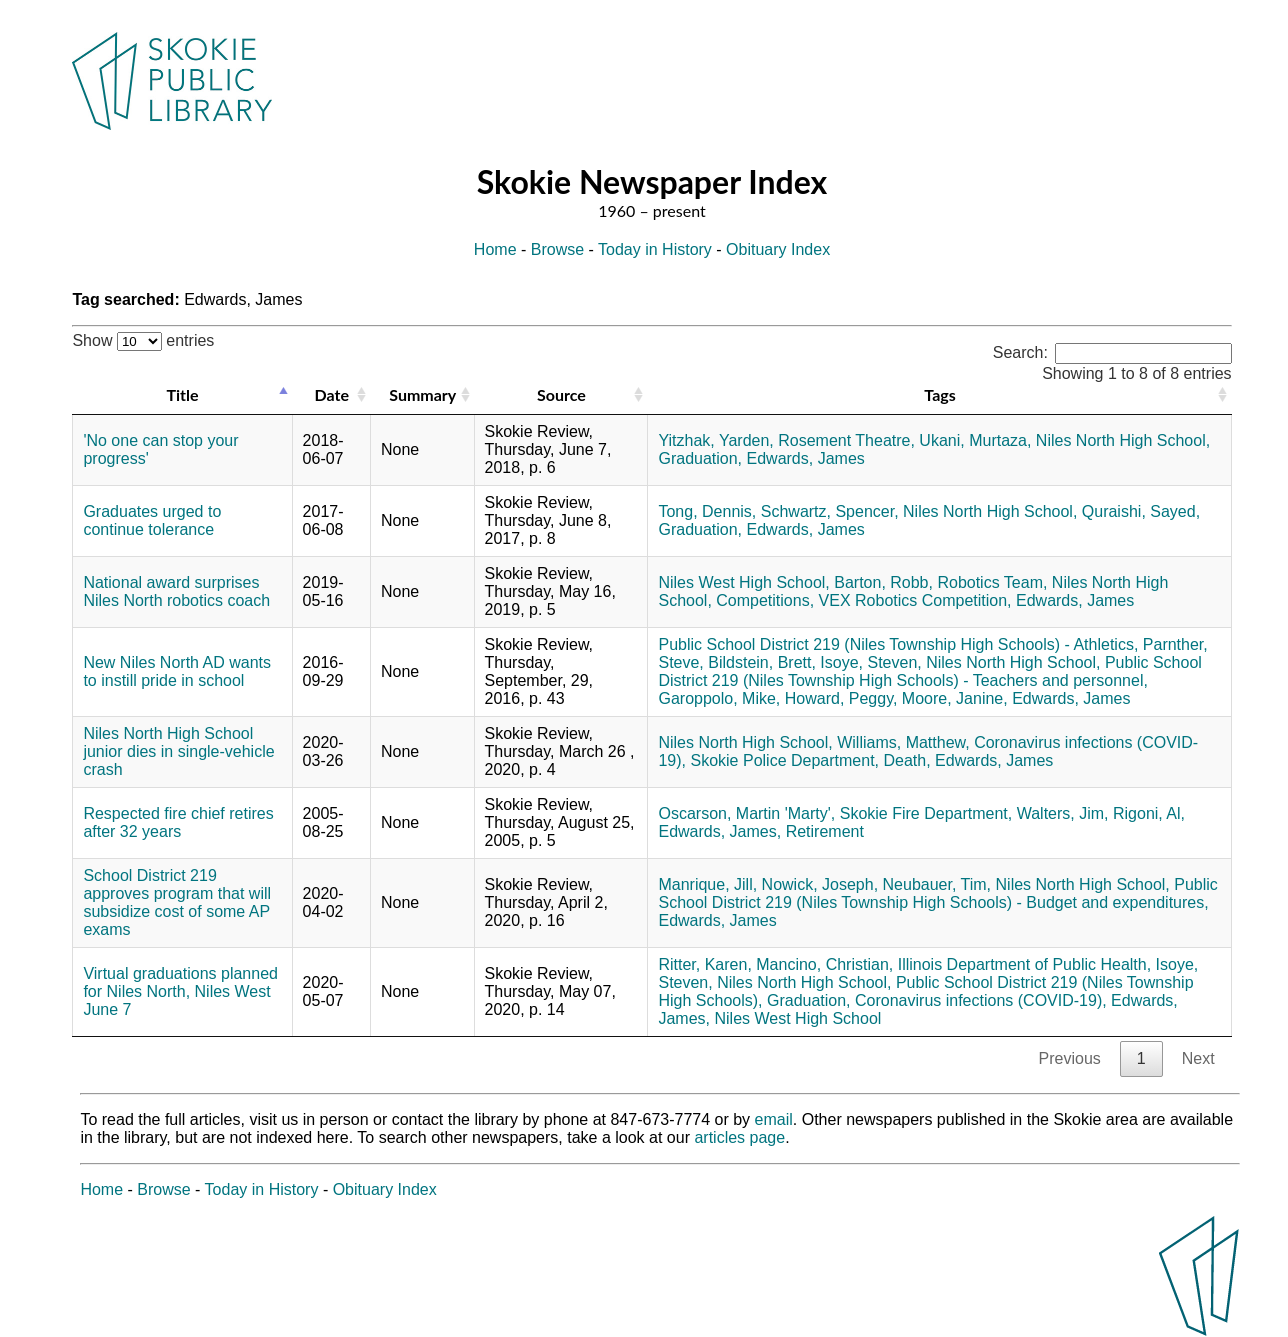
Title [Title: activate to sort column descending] (182, 394)
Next (1198, 1058)
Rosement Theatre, (846, 440)
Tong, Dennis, (707, 511)
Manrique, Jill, (707, 884)
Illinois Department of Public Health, (1024, 964)
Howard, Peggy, (841, 698)
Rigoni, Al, (1149, 813)
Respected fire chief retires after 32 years (178, 822)
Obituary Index (778, 249)
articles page (739, 1137)
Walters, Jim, (1063, 813)
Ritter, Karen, (704, 964)
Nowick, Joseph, (820, 884)
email (774, 1119)
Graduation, (700, 458)
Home (495, 249)
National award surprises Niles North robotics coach (176, 591)
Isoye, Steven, (870, 662)
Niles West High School (797, 1018)
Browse (557, 249)
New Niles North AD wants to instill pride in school (177, 671)
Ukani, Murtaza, (975, 440)
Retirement (825, 831)
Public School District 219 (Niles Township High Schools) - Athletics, (898, 644)
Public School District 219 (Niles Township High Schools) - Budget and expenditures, (937, 893)
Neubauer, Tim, (937, 884)
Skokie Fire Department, (926, 813)
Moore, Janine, (955, 698)
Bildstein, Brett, (762, 662)
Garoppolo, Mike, (719, 698)
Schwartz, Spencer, (830, 511)
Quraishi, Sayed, (1141, 511)
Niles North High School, (1123, 440)
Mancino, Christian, (824, 964)
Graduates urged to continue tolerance (152, 520)
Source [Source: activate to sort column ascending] (561, 394)
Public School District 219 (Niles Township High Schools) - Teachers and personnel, (929, 671)
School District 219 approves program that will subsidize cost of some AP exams (177, 902)
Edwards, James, (719, 831)
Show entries (143, 340)
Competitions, (765, 600)
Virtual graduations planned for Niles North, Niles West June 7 (180, 991)
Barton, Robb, (883, 582)
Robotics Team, (992, 582)
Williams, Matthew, (903, 742)
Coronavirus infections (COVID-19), (981, 1000)
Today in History (655, 249)
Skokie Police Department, (784, 760)
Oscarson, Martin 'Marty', (746, 813)
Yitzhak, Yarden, (715, 440)
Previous (1070, 1058)
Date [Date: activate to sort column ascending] (332, 394)
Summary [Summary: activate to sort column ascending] (422, 394)
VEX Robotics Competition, (915, 600)
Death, (906, 760)
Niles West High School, (743, 582)
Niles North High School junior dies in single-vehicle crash (178, 751)
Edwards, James (806, 458)
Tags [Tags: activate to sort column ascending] (939, 394)
